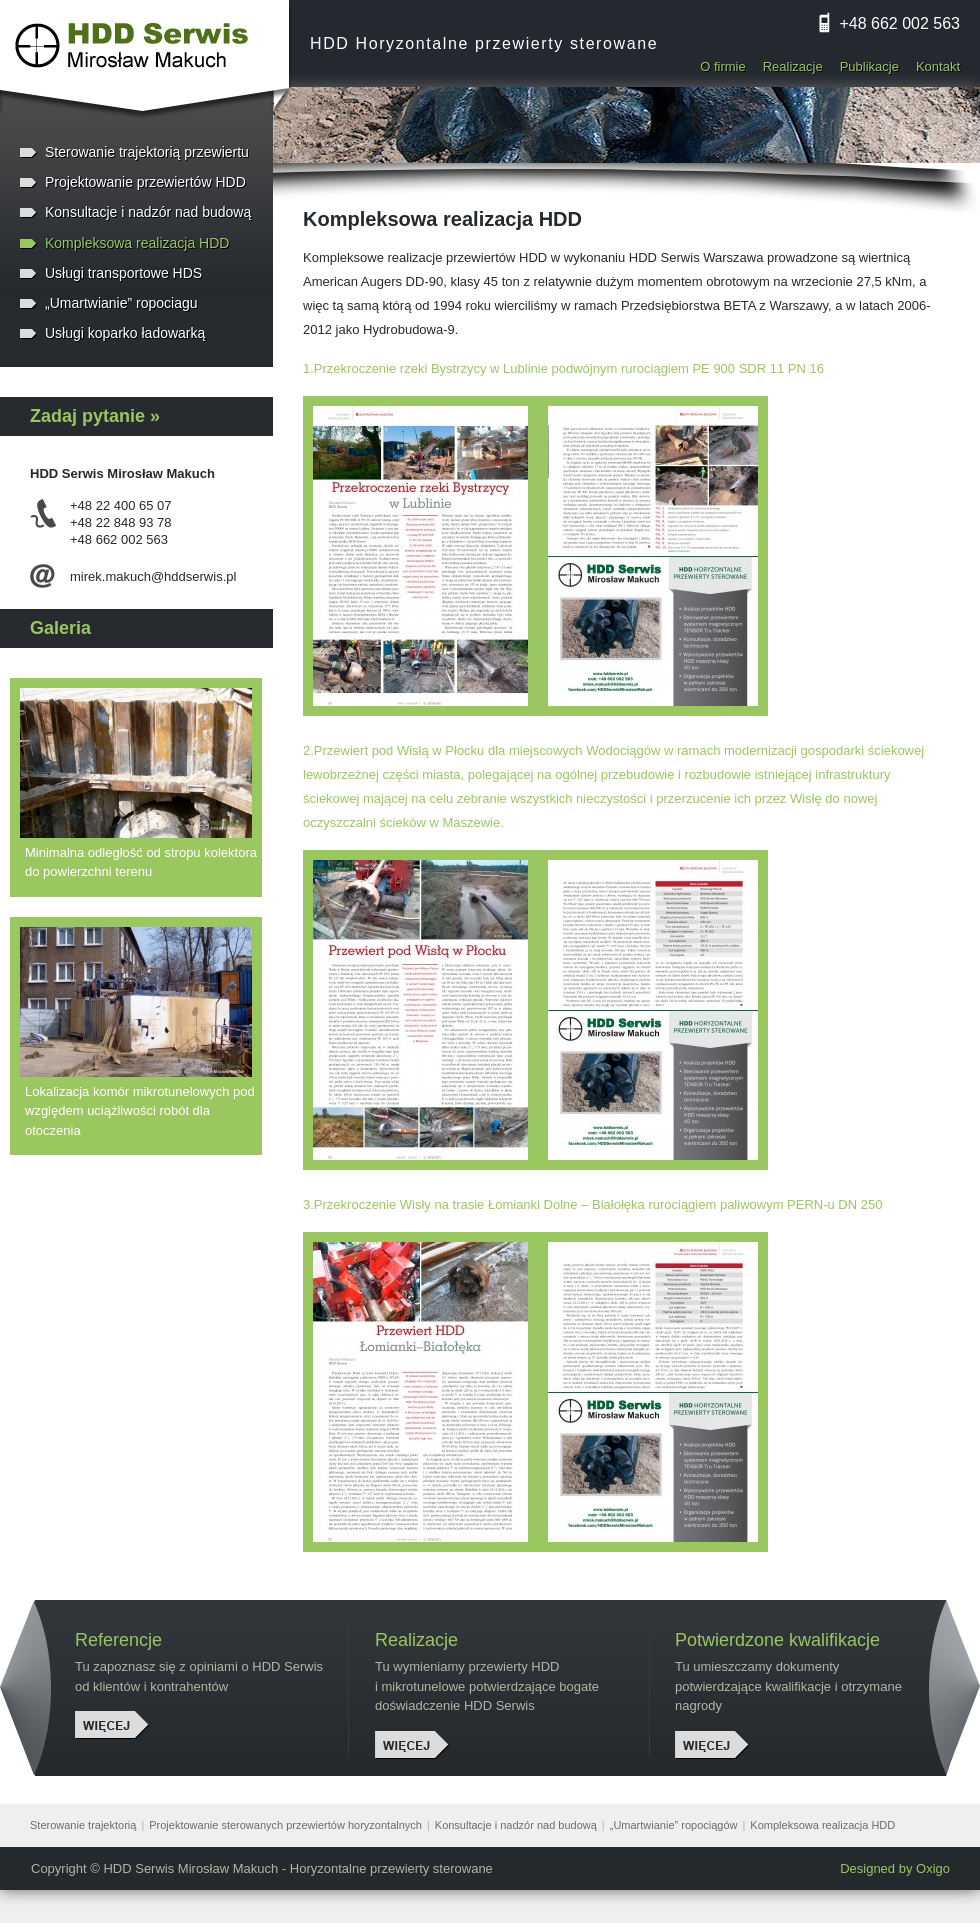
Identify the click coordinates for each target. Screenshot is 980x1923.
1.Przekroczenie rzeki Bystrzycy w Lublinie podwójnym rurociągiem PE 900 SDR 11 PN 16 (563, 368)
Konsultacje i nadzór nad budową (148, 212)
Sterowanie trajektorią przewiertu (147, 152)
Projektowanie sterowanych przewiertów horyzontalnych (285, 1825)
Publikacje (869, 66)
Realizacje (793, 66)
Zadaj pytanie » (95, 416)
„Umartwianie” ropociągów (674, 1825)
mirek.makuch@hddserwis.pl (153, 576)
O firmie (723, 66)
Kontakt (938, 66)
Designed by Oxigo (895, 1868)
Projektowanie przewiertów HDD (145, 182)
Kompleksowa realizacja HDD (137, 243)
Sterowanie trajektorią (83, 1825)
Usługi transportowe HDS (123, 273)
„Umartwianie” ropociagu (121, 303)
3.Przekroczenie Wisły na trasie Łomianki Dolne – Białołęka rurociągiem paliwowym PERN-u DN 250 (592, 1204)
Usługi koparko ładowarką (125, 333)
